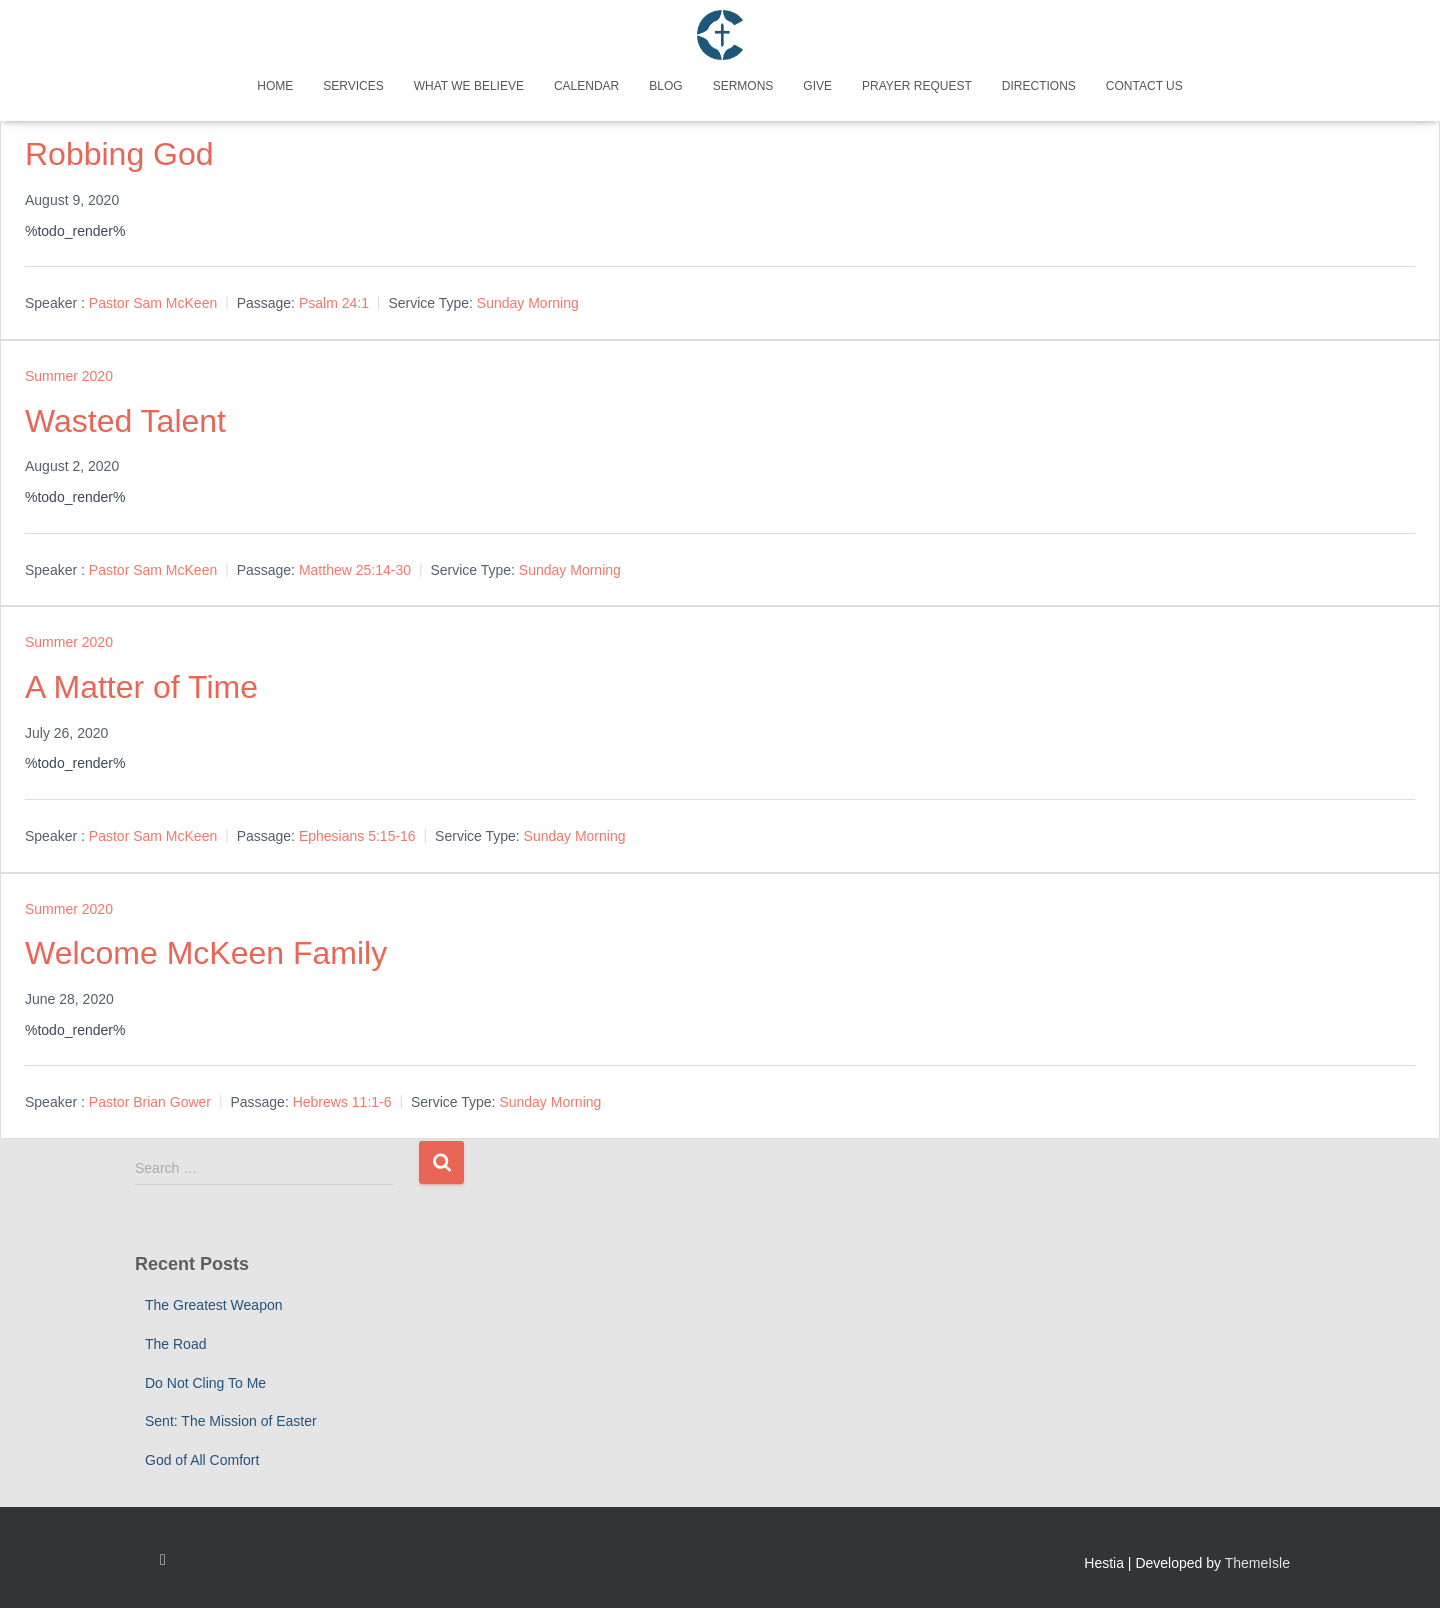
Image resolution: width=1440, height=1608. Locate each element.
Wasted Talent (125, 421)
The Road (175, 1344)
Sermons (743, 86)
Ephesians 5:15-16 (357, 836)
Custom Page (163, 1560)
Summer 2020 (69, 376)
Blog (665, 86)
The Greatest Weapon (213, 1305)
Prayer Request (917, 86)
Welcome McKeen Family (206, 953)
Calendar (586, 86)
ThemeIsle (1257, 1563)
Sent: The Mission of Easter (231, 1421)
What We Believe (469, 86)
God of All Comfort (202, 1460)
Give (817, 86)
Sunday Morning (528, 303)
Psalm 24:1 (334, 303)
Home (275, 86)
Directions (1039, 86)
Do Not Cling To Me (205, 1383)
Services (353, 86)
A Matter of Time (141, 687)
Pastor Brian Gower (150, 1102)
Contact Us (1144, 86)
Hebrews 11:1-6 (342, 1102)
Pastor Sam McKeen (153, 303)
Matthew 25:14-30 (355, 570)
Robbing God (119, 154)
